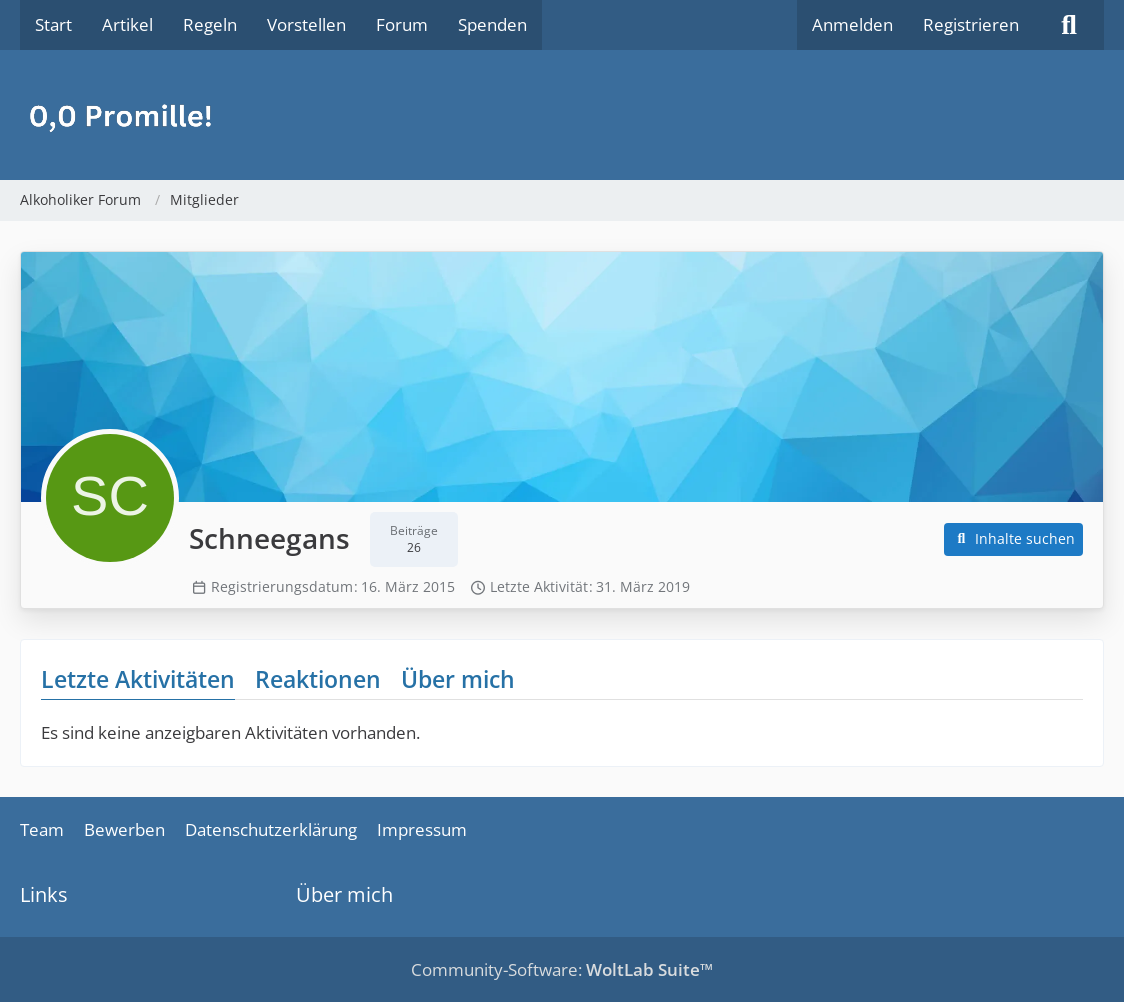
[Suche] (1069, 25)
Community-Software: (562, 969)
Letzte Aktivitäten (138, 679)
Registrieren (971, 24)
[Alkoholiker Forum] (562, 115)
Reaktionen (318, 679)
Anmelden (852, 24)
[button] (1014, 539)
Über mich (458, 679)
